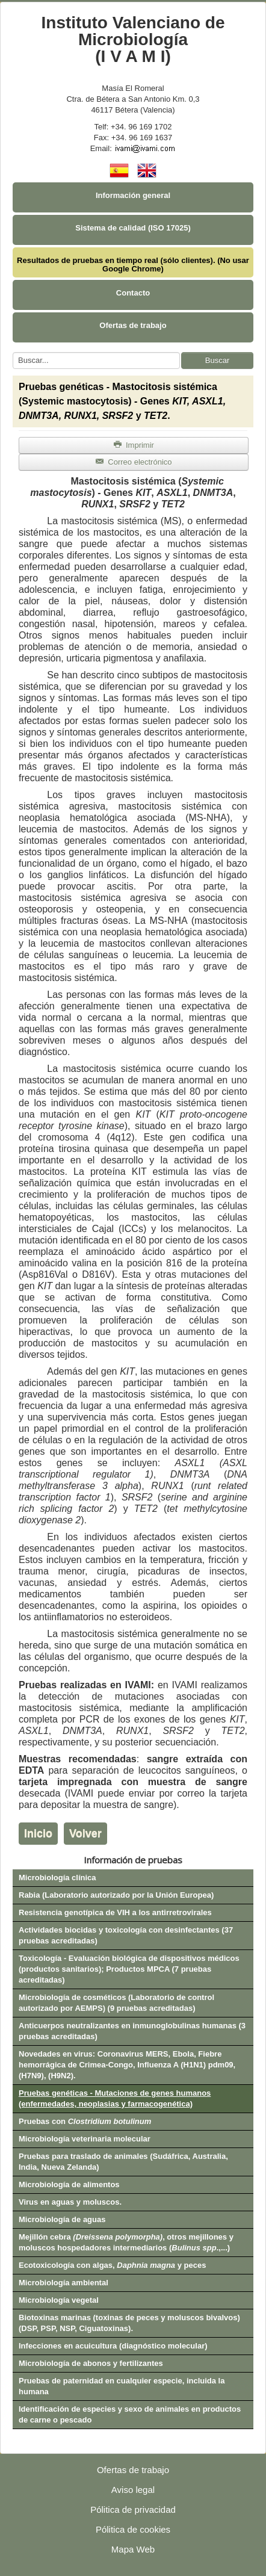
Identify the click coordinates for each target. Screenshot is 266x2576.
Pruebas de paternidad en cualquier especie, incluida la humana (121, 2386)
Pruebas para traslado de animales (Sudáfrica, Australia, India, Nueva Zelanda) (123, 2162)
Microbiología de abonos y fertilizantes (91, 2363)
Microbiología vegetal (59, 2300)
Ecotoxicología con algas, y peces (112, 2265)
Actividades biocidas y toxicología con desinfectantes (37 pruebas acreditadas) (126, 1935)
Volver (85, 1833)
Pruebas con (85, 2121)
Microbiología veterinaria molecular (84, 2138)
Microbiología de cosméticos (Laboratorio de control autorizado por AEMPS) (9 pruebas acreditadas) (116, 2003)
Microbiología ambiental (63, 2282)
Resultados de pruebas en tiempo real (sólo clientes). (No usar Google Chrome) (133, 264)
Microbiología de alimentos (69, 2184)
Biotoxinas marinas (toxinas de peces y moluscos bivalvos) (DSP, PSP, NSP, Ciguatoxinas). (129, 2323)
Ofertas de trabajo (132, 325)
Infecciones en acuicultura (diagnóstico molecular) (113, 2345)
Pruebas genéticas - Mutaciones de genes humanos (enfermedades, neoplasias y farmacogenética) (115, 2098)
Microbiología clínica (57, 1877)
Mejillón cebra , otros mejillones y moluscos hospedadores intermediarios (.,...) (126, 2242)
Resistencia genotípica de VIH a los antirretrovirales (115, 1912)
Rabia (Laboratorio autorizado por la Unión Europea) (116, 1894)
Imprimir (133, 445)
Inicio (38, 1833)
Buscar (217, 360)
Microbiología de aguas (62, 2219)
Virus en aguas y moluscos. (70, 2201)
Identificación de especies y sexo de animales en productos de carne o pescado (130, 2414)
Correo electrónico (133, 461)
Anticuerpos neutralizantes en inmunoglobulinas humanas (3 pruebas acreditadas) (132, 2031)
